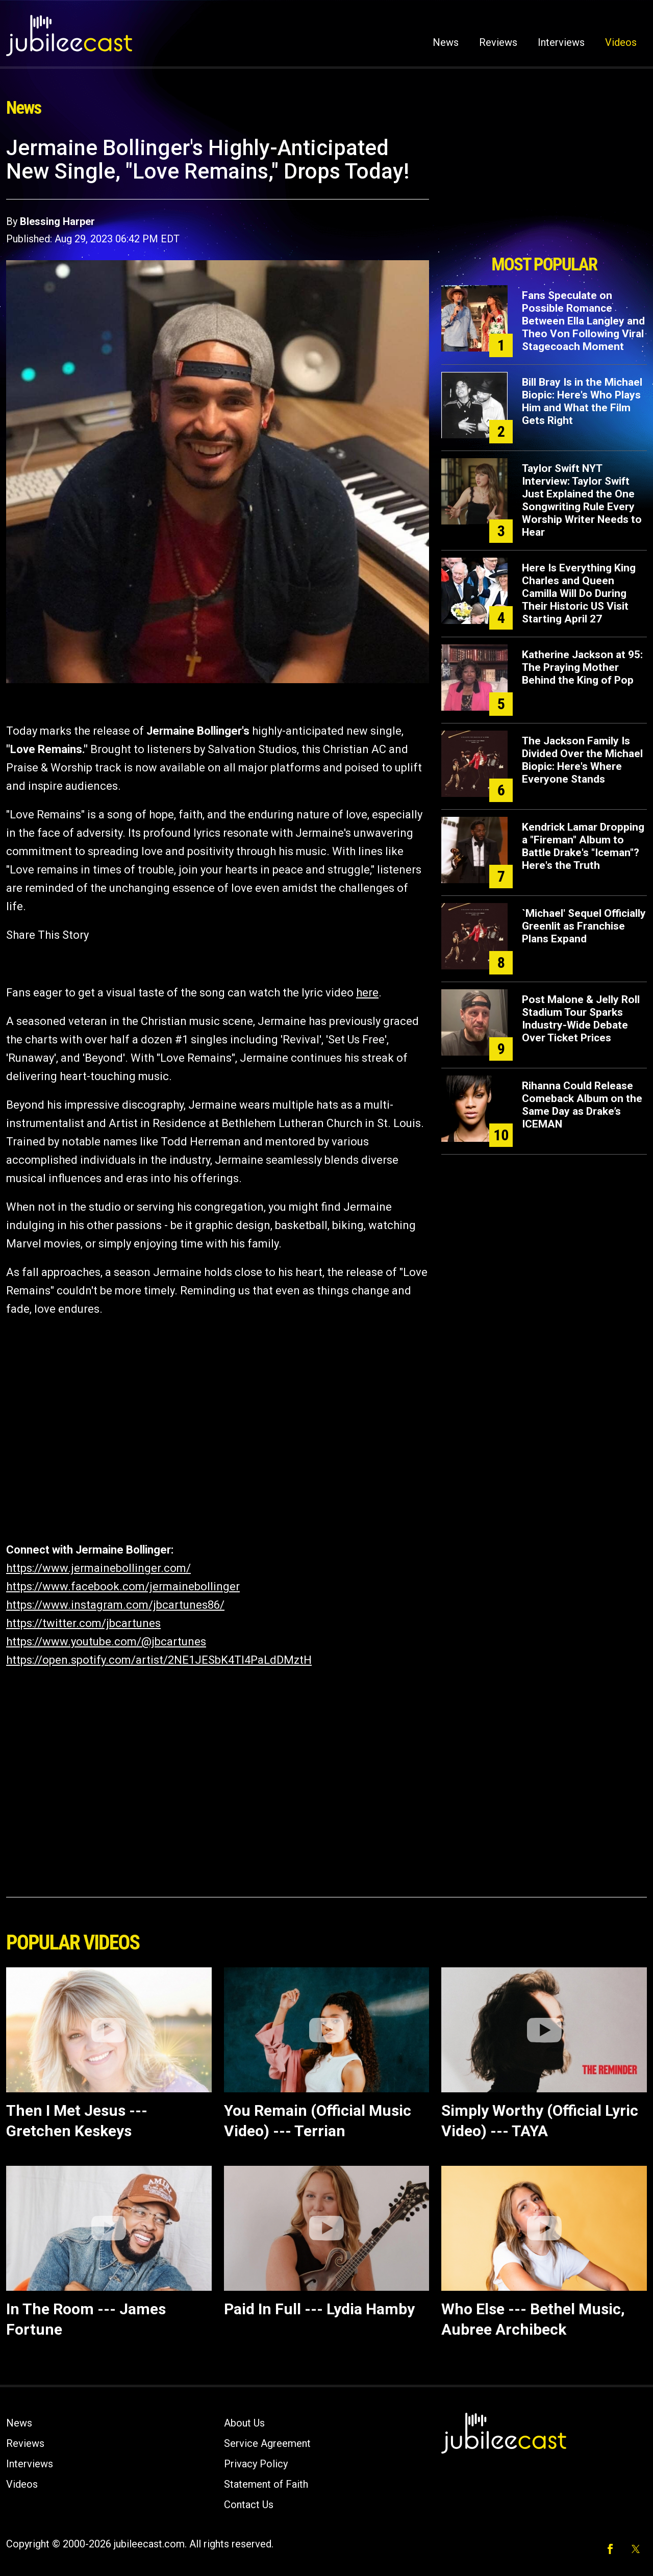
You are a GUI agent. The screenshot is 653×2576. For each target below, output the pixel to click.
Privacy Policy (256, 2464)
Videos (621, 42)
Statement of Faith (266, 2484)
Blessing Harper (57, 221)
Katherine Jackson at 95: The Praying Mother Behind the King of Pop (582, 667)
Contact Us (248, 2504)
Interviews (561, 42)
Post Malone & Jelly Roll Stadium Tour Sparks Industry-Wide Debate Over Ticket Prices (581, 1018)
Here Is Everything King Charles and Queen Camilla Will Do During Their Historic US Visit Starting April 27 (579, 593)
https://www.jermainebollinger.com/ (98, 1568)
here (367, 992)
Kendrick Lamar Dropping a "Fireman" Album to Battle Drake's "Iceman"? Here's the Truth (583, 846)
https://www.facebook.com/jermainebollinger (123, 1586)
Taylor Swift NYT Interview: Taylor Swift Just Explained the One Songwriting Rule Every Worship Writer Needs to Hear (582, 500)
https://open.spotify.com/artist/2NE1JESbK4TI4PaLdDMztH (159, 1660)
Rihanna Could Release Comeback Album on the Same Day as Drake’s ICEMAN (582, 1105)
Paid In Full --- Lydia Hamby (319, 2309)
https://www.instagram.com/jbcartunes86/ (115, 1604)
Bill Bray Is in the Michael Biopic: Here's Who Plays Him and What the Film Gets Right (582, 401)
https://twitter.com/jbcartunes (83, 1623)
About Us (244, 2423)
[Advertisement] (544, 192)
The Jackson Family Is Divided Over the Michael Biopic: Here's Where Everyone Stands (582, 760)
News (446, 42)
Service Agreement (267, 2443)
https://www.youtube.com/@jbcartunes (106, 1641)
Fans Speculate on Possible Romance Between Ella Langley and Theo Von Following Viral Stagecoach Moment (583, 321)
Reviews (498, 42)
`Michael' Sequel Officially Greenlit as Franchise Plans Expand (584, 926)
